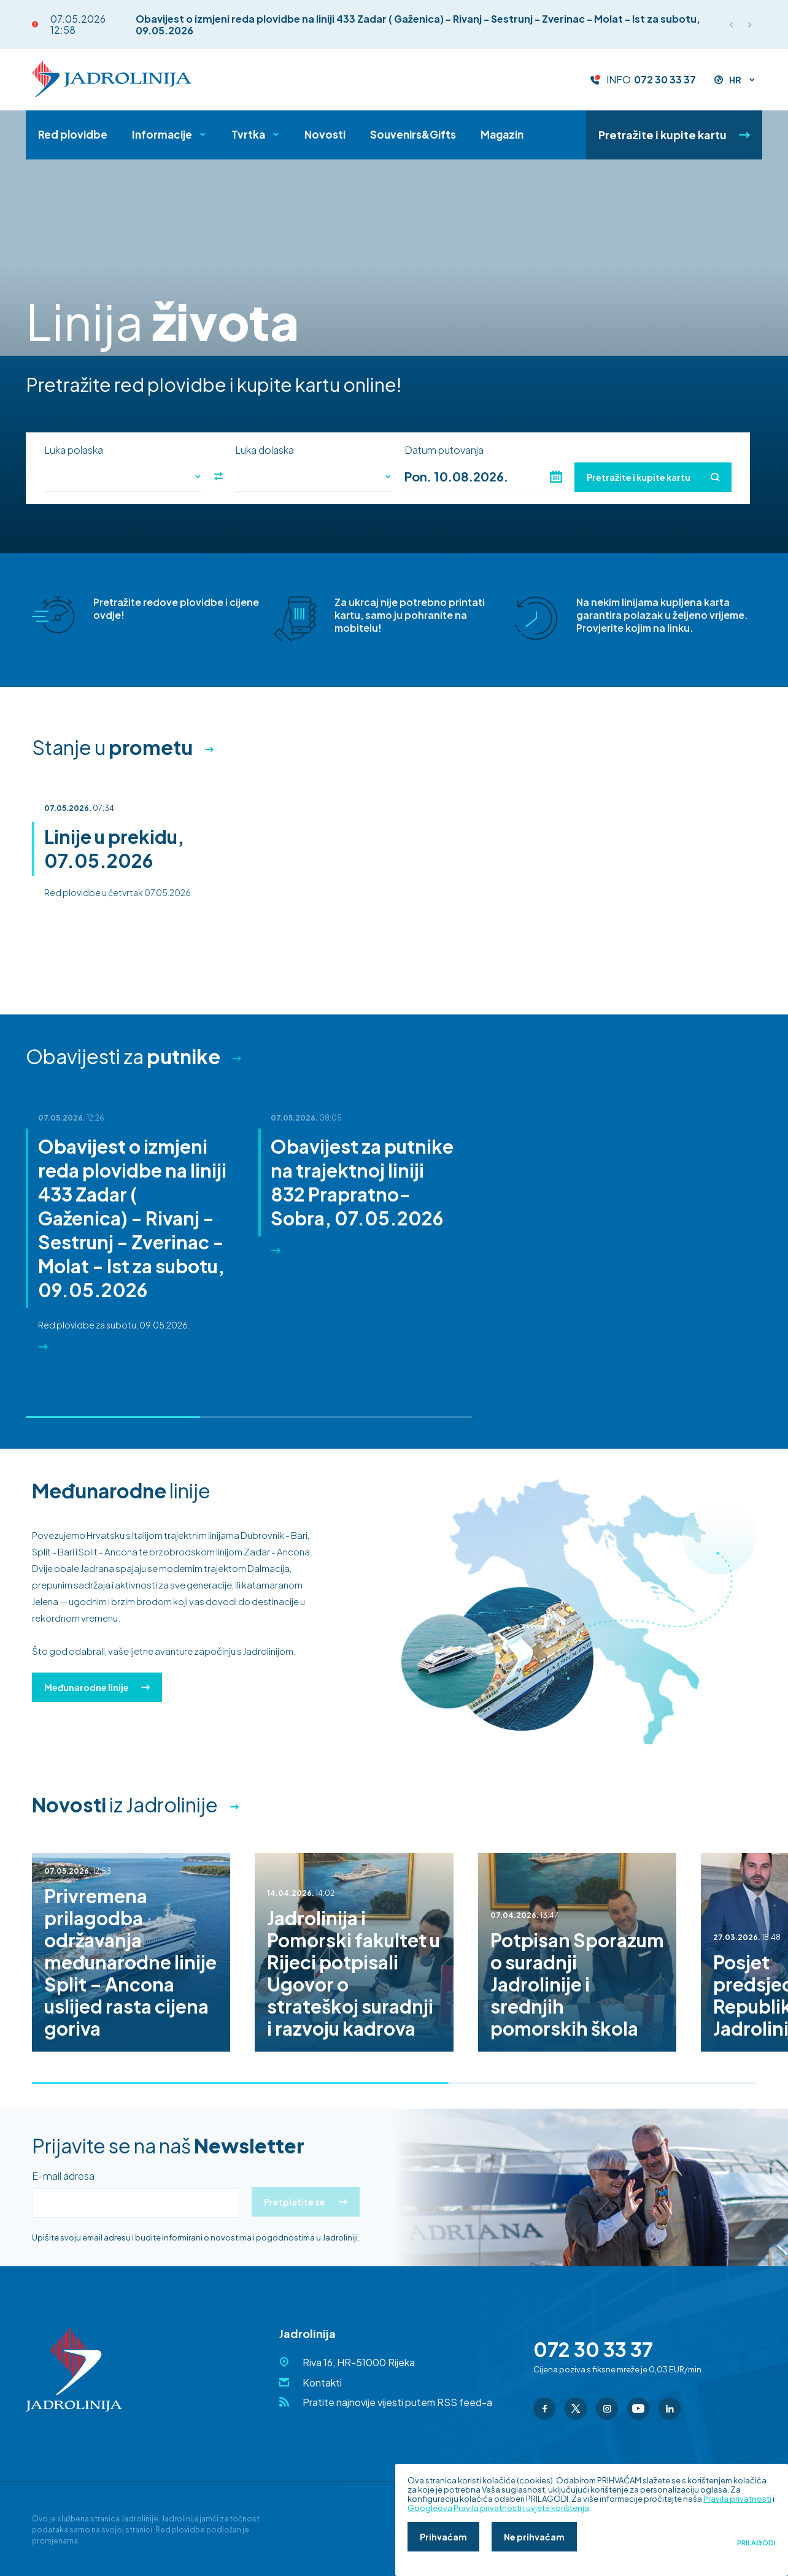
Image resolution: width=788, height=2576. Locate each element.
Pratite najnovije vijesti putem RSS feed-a (397, 2402)
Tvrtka (248, 134)
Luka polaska (73, 450)
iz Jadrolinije (125, 1804)
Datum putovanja (444, 450)
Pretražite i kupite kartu (674, 135)
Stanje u (112, 747)
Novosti (325, 134)
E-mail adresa (63, 2176)
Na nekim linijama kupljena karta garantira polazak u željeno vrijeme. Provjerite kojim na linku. (662, 615)
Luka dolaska (264, 450)
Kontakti (322, 2382)
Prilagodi (756, 2543)
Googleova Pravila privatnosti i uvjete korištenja (498, 2508)
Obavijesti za (123, 1056)
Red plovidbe (72, 134)
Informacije (162, 134)
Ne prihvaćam (534, 2536)
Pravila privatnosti (737, 2499)
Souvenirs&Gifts (413, 134)
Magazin (502, 134)
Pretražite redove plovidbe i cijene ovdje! (176, 608)
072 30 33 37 (665, 79)
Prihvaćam (443, 2536)
